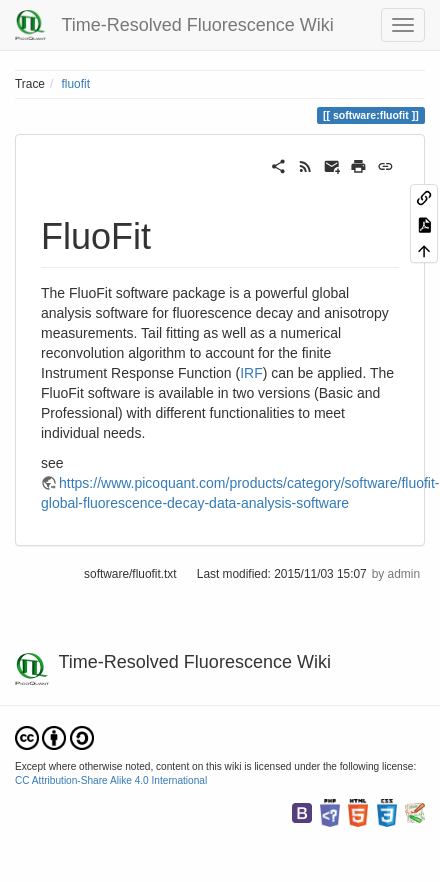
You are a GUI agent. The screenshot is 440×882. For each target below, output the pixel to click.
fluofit (76, 84)
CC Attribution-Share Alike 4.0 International (111, 780)
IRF (251, 373)
